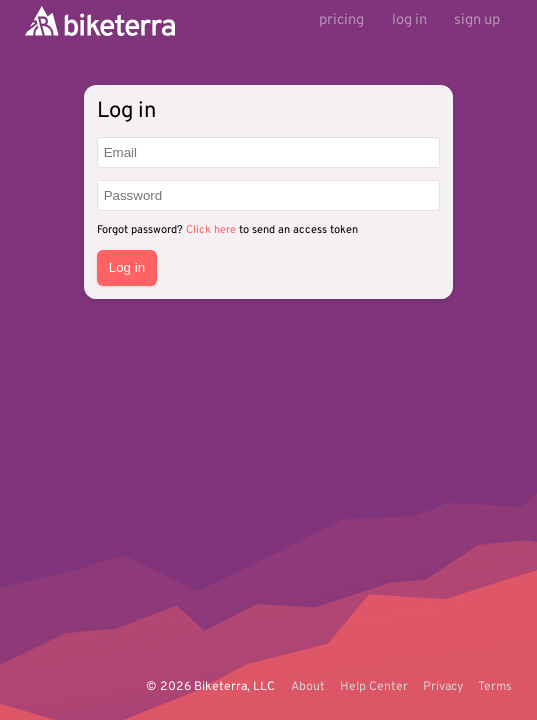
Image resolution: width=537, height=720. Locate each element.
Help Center (374, 687)
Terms (495, 687)
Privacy (443, 687)
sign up (477, 20)
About (308, 687)
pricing (341, 20)
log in (409, 20)
